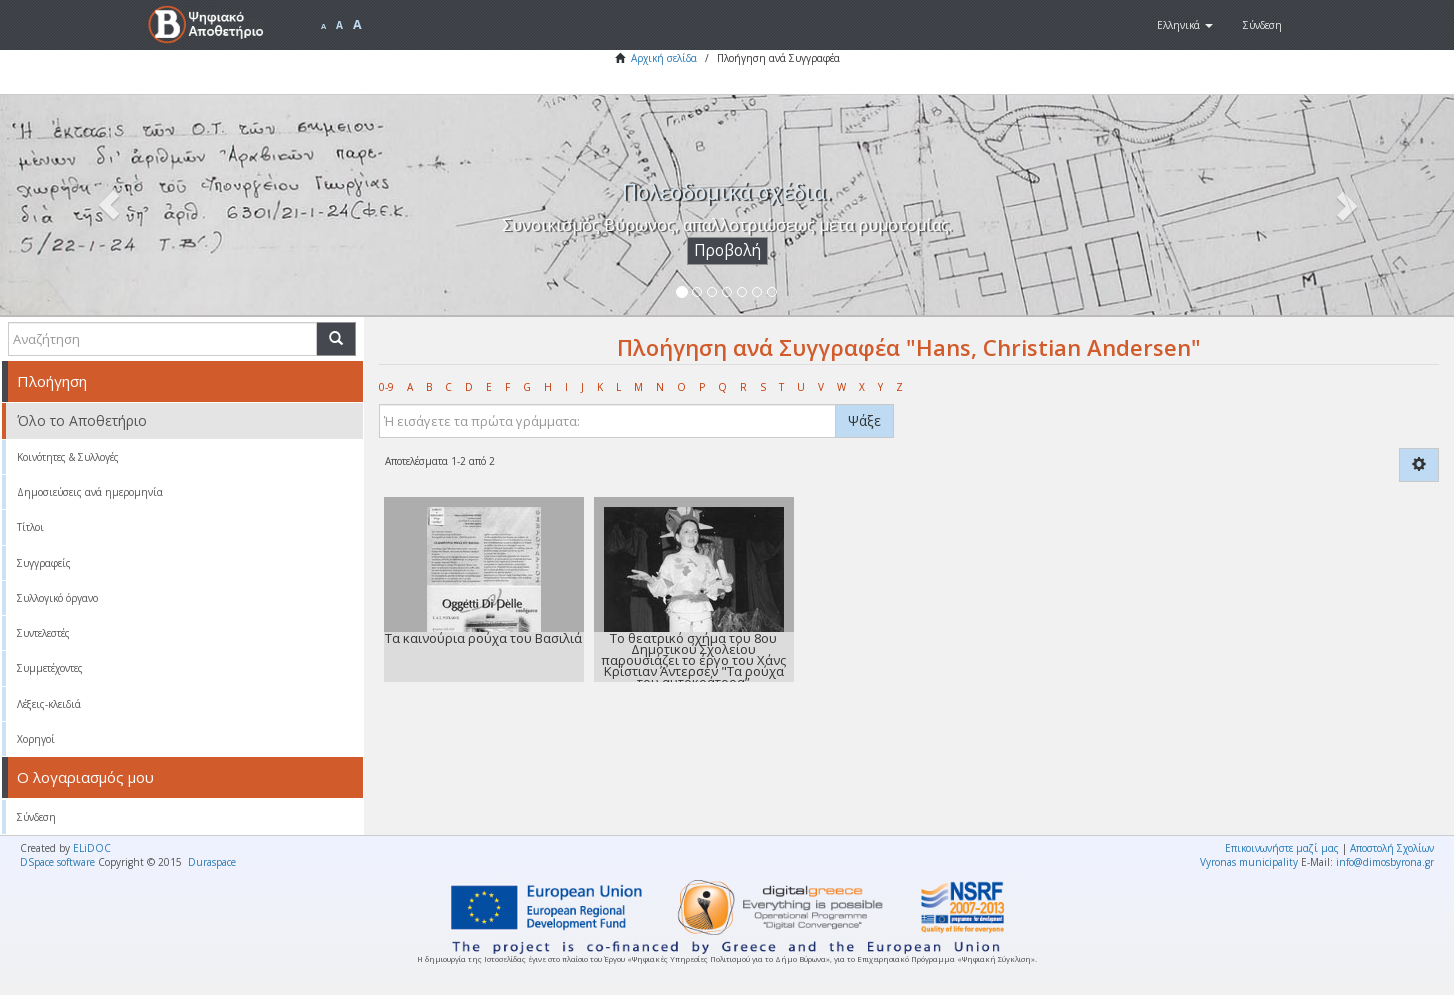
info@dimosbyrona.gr (1385, 862)
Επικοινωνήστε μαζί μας (1282, 848)
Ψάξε (864, 420)
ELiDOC (92, 848)
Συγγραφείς (44, 563)
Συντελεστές (43, 633)
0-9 (386, 387)
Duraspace (212, 862)
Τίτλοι (30, 527)
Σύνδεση (36, 817)
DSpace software (57, 862)
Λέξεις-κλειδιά (49, 704)
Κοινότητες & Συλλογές (68, 457)
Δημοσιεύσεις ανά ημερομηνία (90, 492)
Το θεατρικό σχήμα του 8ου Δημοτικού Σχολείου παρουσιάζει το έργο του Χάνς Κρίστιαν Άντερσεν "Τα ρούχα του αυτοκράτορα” (693, 660)
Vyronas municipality (1249, 862)
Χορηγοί (36, 739)
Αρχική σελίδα (664, 58)
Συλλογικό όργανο (57, 598)
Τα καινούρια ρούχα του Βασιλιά (483, 638)
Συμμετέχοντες (50, 668)
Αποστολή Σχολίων (1392, 848)
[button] (1185, 25)
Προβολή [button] (727, 250)
